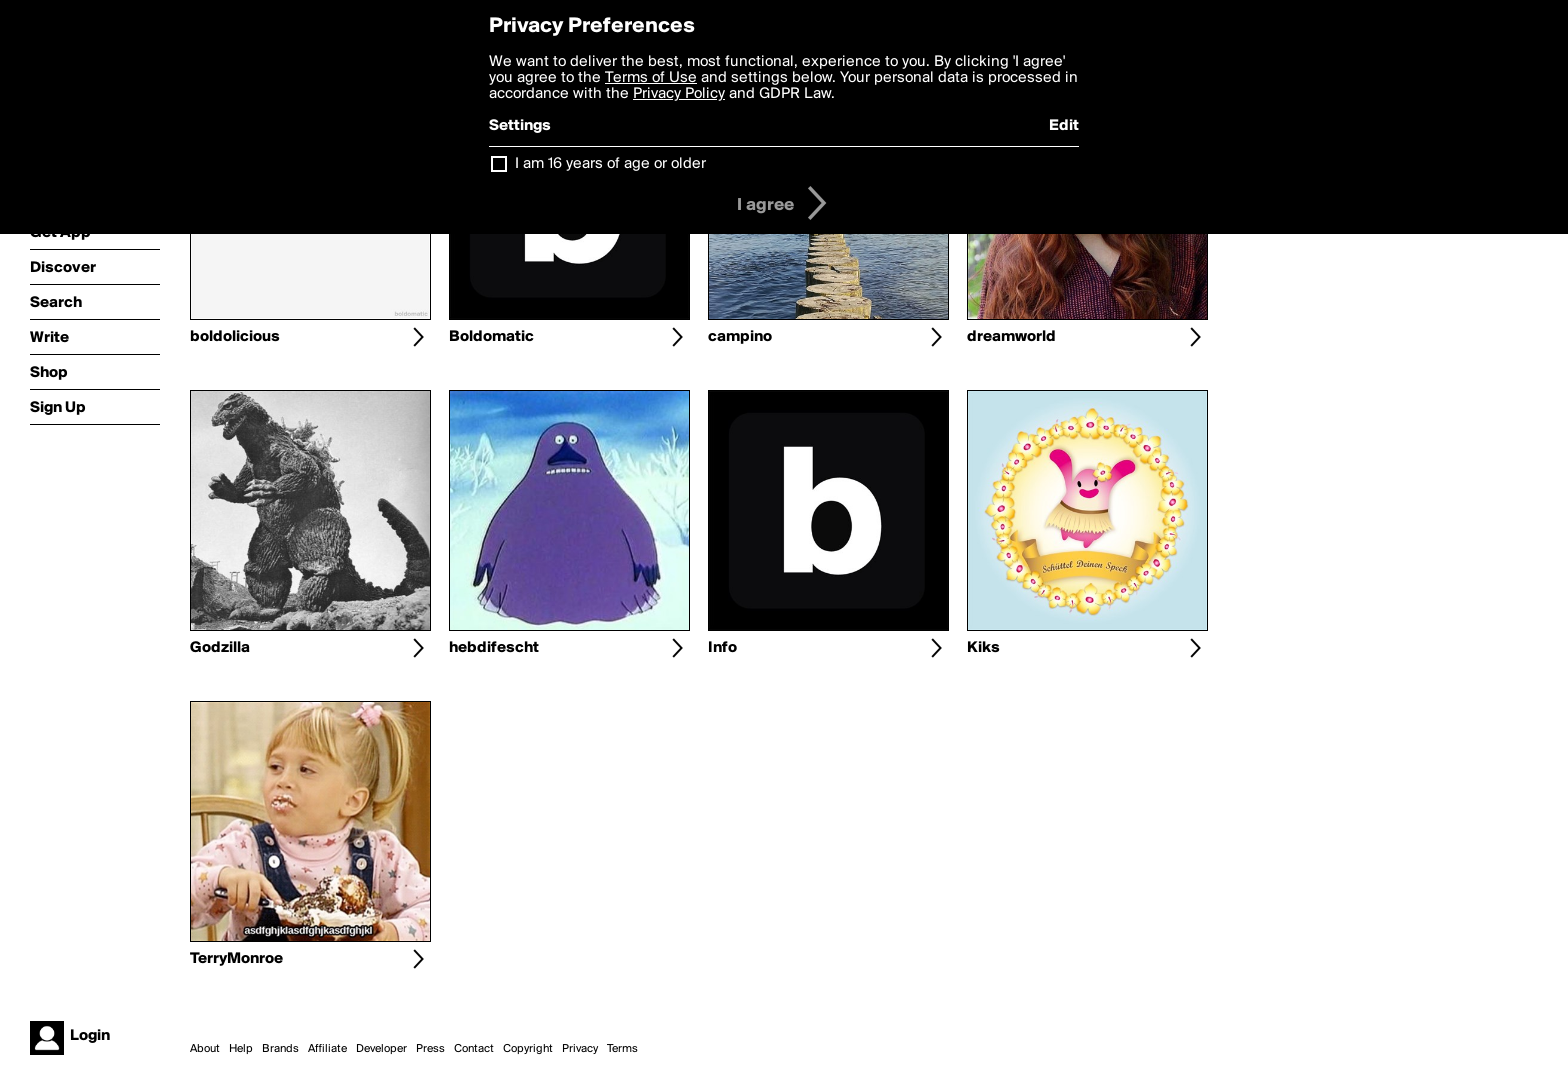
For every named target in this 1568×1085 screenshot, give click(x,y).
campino (740, 337)
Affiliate (327, 1049)
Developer (381, 1049)
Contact (474, 1049)
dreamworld (1011, 337)
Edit (1064, 126)
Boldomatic (491, 337)
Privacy (580, 1049)
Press (430, 1049)
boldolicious (235, 337)
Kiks (983, 648)
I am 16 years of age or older (610, 164)
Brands (280, 1049)
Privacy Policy (679, 94)
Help (241, 1049)
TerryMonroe (236, 959)
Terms (622, 1049)
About (205, 1049)
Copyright (528, 1049)
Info (722, 648)
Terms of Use (651, 78)
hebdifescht (494, 648)
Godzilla (220, 648)
